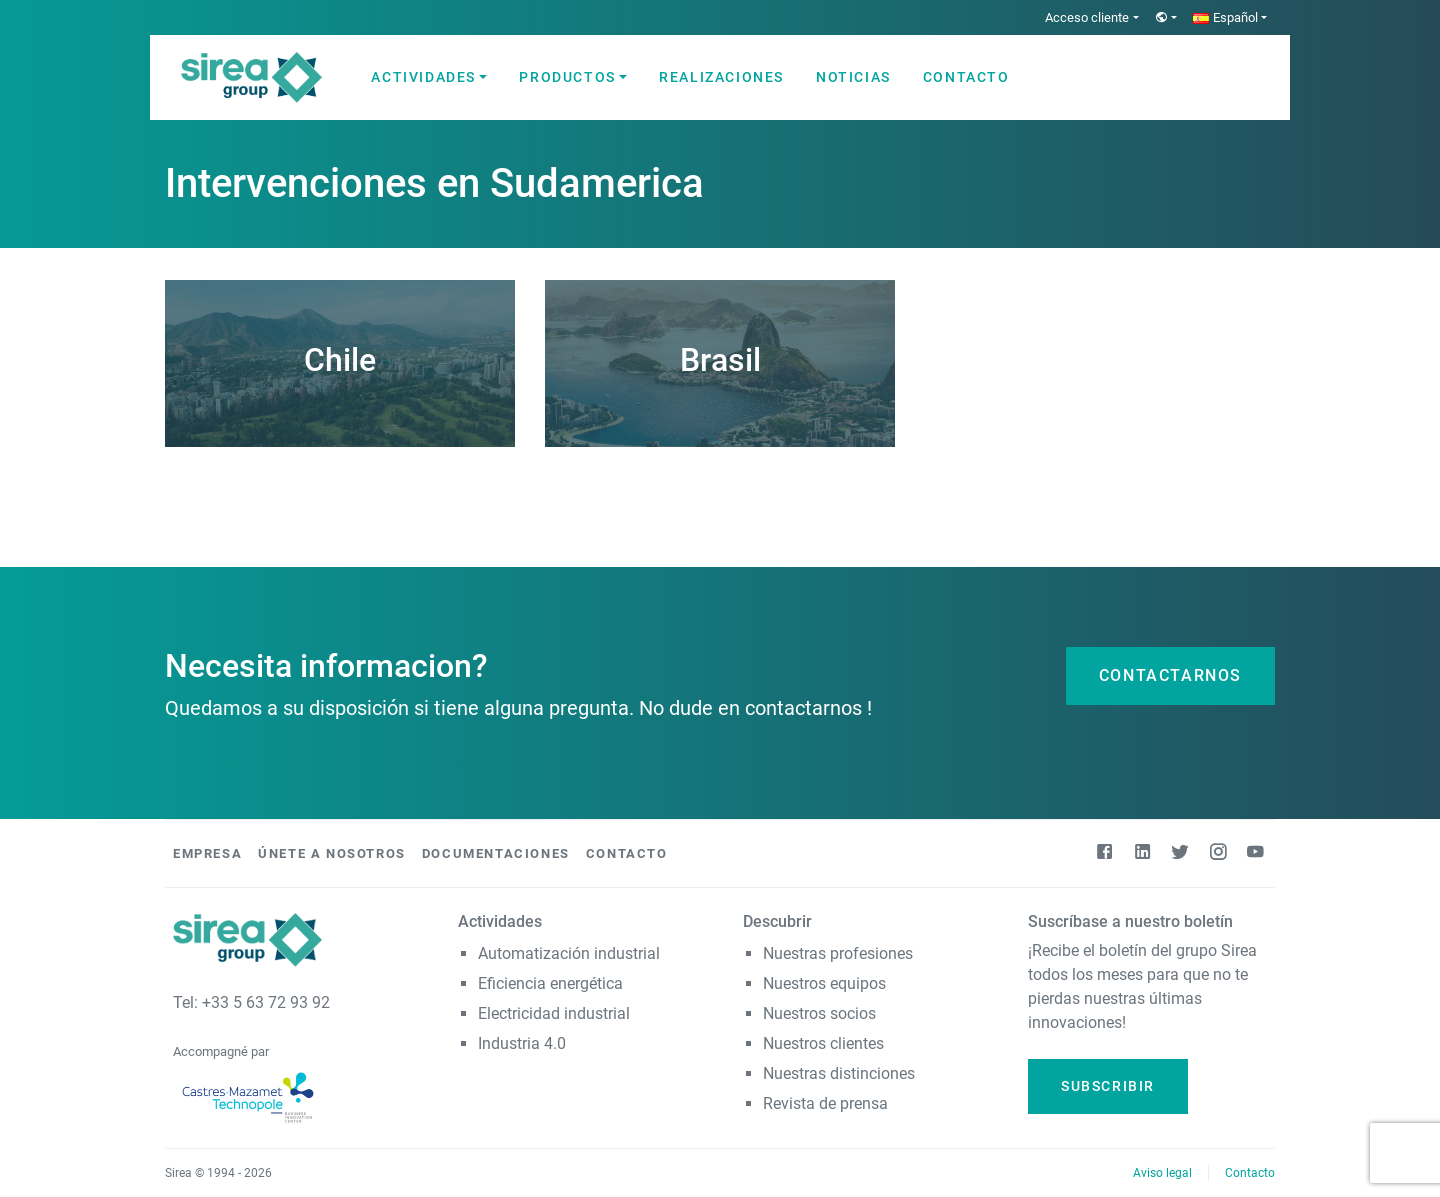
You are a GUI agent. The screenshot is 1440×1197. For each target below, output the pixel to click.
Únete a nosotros (332, 853)
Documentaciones (496, 853)
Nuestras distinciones (839, 1073)
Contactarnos (1170, 675)
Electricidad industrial (554, 1013)
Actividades (423, 77)
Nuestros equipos (824, 983)
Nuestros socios (819, 1013)
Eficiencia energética (550, 983)
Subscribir (1108, 1086)
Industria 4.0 (522, 1043)
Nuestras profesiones (838, 953)
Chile (340, 360)
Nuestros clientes (823, 1043)
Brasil (720, 360)
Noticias (853, 77)
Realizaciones (721, 77)
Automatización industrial (569, 953)
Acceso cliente (1087, 17)
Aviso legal (1162, 1173)
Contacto (966, 77)
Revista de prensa (825, 1103)
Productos (567, 77)
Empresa (207, 853)
